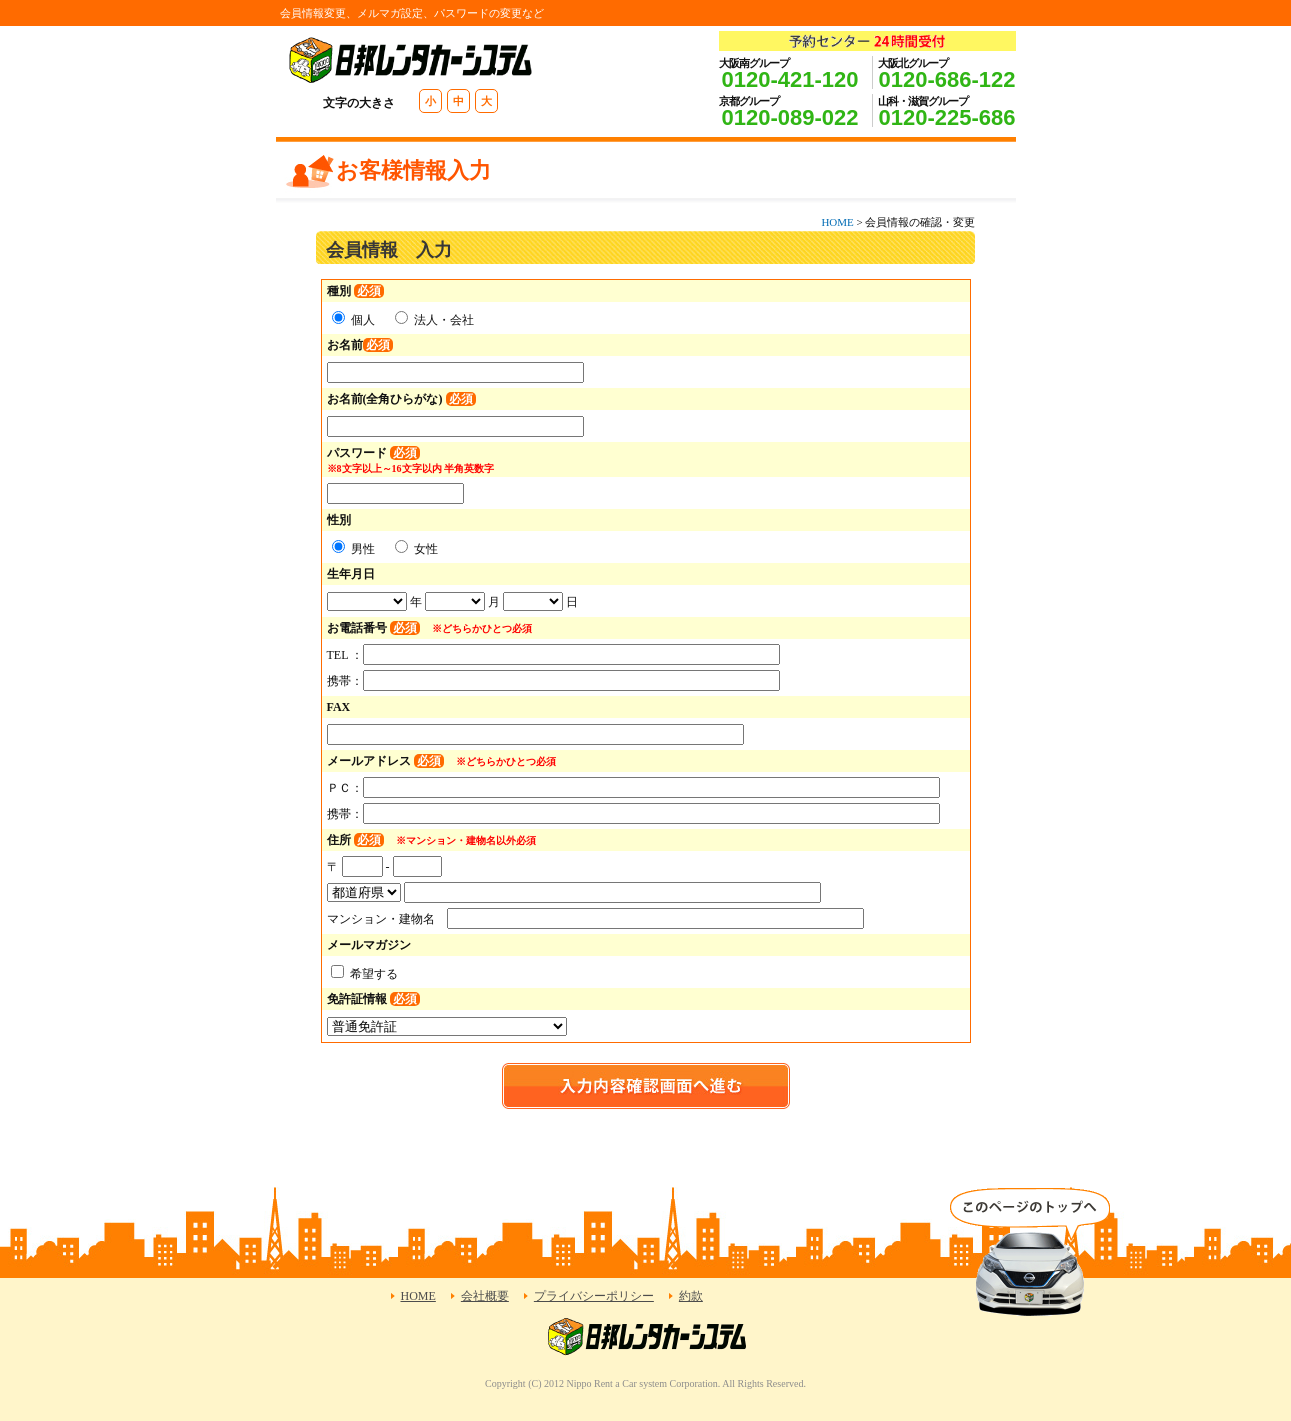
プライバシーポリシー (594, 1296)
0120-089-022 (789, 117)
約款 (691, 1296)
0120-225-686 (946, 117)
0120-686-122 (946, 79)
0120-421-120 (789, 79)
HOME (837, 222)
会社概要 (485, 1296)
